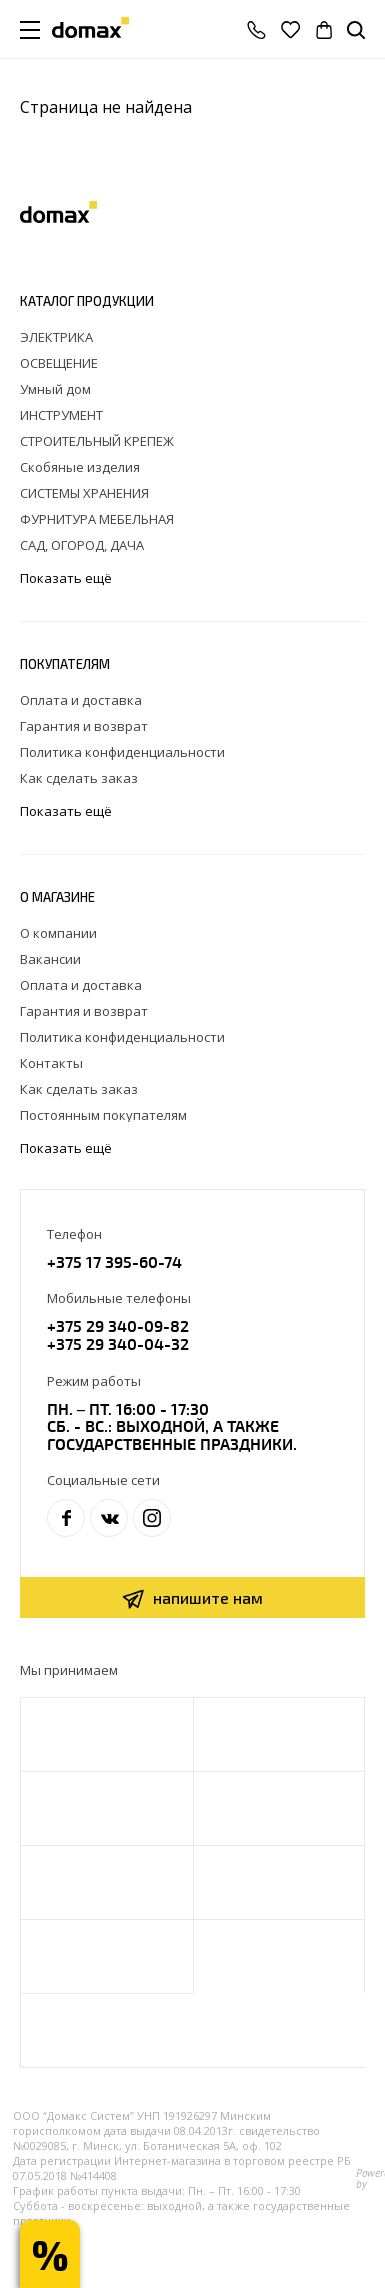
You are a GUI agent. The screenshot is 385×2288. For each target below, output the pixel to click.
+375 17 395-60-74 (114, 1261)
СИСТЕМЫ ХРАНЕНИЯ (84, 493)
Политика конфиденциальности (122, 752)
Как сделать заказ (79, 778)
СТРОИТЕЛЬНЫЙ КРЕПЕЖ (97, 441)
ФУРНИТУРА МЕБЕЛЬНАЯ (97, 519)
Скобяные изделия (80, 467)
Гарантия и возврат (84, 726)
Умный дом (55, 389)
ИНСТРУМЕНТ (61, 415)
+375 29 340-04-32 (118, 1343)
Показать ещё (67, 578)
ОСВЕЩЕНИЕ (59, 363)
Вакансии (50, 959)
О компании (58, 933)
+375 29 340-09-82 (118, 1325)
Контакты (51, 1063)
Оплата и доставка (81, 700)
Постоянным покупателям (103, 1115)
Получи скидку (50, 2254)
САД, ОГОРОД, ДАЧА (82, 545)
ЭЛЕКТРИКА (56, 337)
